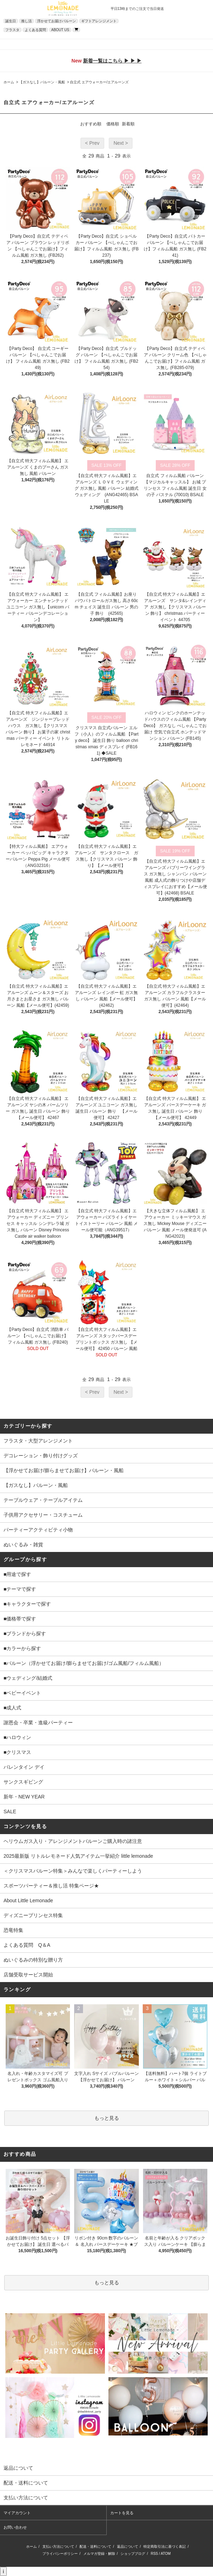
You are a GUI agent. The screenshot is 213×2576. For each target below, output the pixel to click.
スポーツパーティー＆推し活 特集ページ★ (51, 1885)
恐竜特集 (13, 1930)
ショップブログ (132, 2554)
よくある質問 (35, 30)
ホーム (9, 82)
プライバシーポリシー (60, 2554)
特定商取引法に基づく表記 (164, 2546)
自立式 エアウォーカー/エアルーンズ (99, 82)
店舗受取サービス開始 (28, 1974)
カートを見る (122, 2513)
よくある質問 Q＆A (27, 1945)
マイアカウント (17, 2513)
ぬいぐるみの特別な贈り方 (33, 1960)
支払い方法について (58, 2546)
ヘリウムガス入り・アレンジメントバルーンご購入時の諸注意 (73, 1841)
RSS (154, 2554)
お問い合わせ (15, 2527)
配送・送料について (95, 2546)
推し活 (26, 21)
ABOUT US (60, 30)
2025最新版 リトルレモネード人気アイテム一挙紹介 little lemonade (78, 1856)
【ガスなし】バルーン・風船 (42, 82)
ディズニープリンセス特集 (33, 1915)
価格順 (112, 123)
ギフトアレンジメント (99, 21)
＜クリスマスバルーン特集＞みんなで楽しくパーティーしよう (73, 1871)
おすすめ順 (90, 123)
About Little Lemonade (28, 1900)
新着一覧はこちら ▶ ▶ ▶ (112, 61)
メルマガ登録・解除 (99, 2554)
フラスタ (12, 30)
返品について (127, 2546)
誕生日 (10, 21)
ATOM (166, 2554)
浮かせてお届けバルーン (56, 21)
